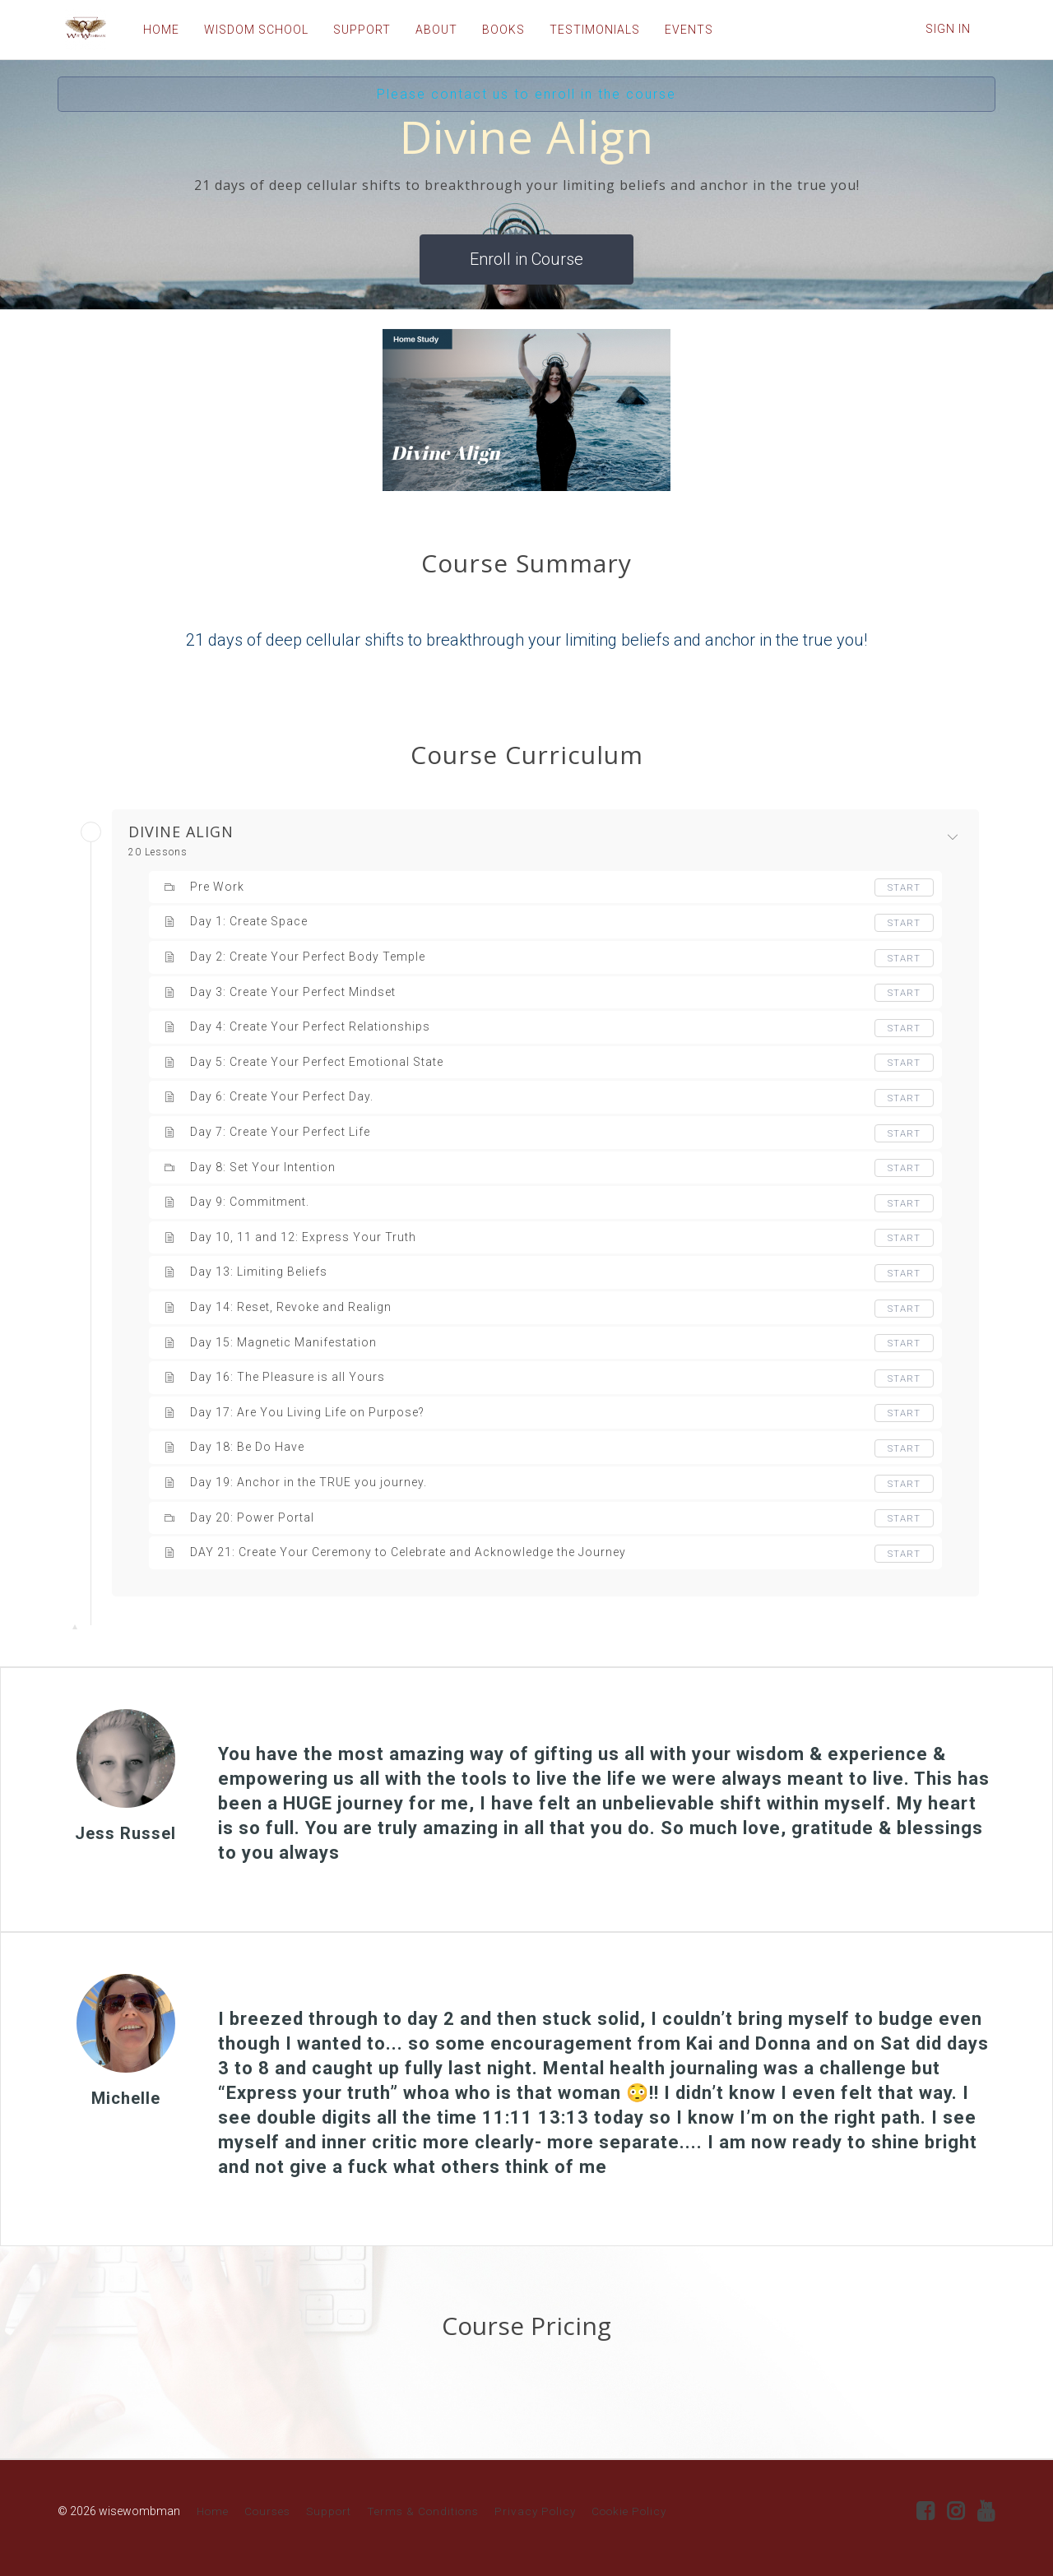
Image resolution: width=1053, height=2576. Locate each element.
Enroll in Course (526, 259)
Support (328, 2511)
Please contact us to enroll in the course (526, 94)
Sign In (948, 28)
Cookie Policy (628, 2511)
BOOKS (496, 29)
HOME (154, 29)
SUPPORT (354, 29)
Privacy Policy (535, 2511)
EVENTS (681, 29)
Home (213, 2511)
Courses (267, 2511)
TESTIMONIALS (587, 29)
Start (903, 887)
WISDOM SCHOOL (249, 29)
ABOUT (429, 29)
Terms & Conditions (423, 2511)
